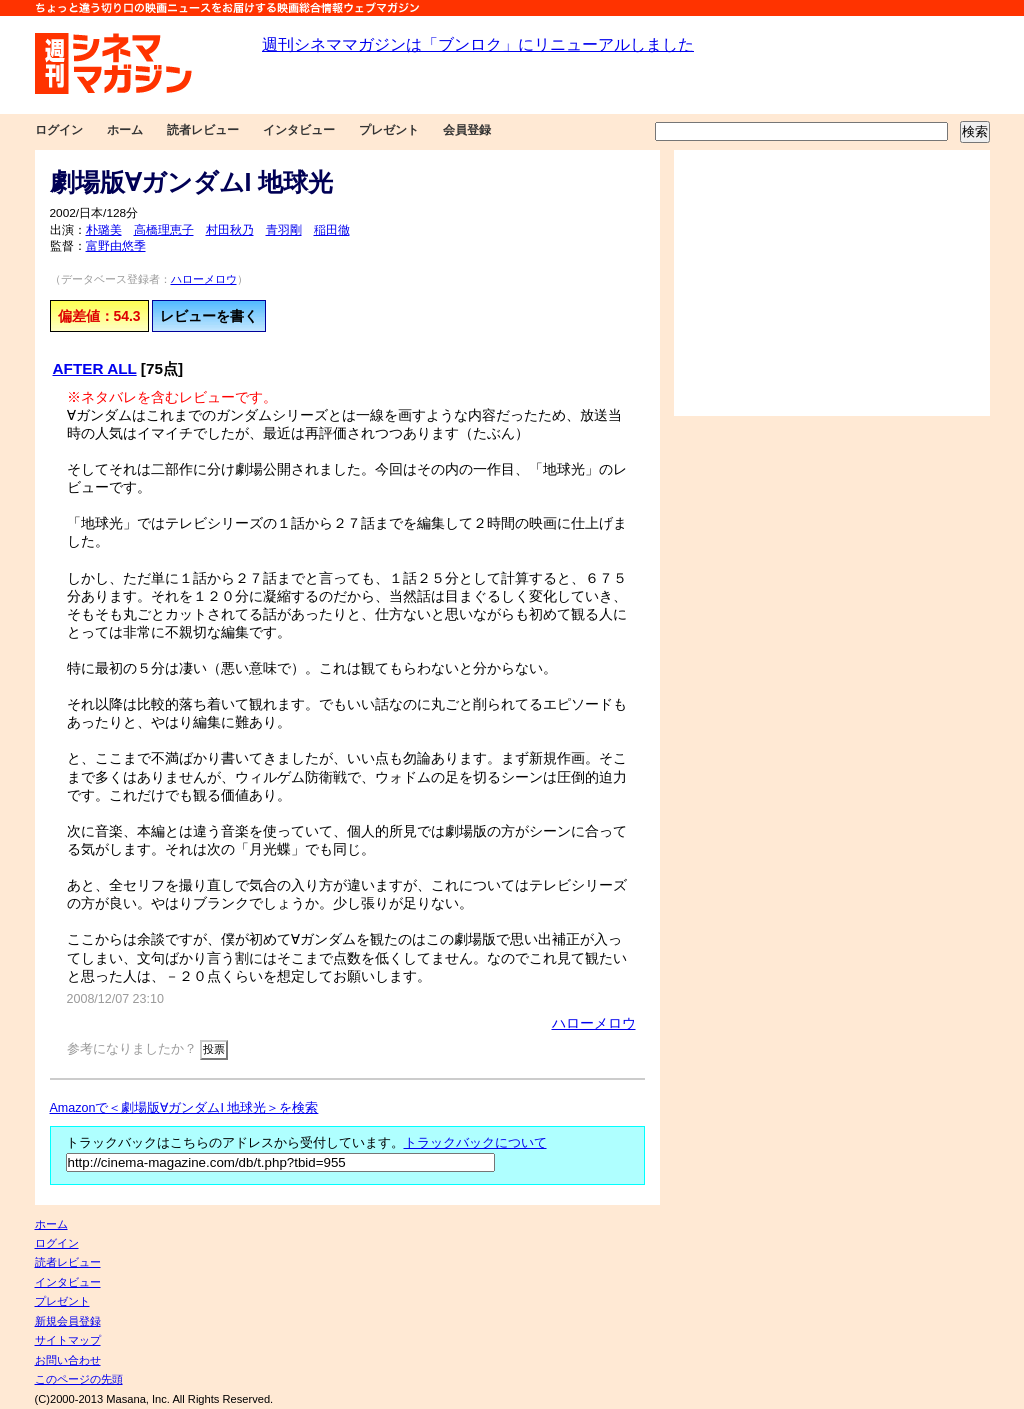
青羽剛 (284, 230)
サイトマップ (68, 1340)
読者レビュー (203, 130)
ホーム (125, 130)
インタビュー (299, 130)
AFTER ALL (95, 368)
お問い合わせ (68, 1360)
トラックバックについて (475, 1143)
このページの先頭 (79, 1379)
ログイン (59, 130)
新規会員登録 (68, 1321)
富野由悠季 (116, 246)
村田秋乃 (230, 230)
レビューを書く (209, 316)
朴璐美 (104, 230)
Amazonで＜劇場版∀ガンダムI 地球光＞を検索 (184, 1108)
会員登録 (467, 130)
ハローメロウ (204, 279)
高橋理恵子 (164, 230)
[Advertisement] (832, 283)
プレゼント (389, 130)
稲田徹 (332, 230)
